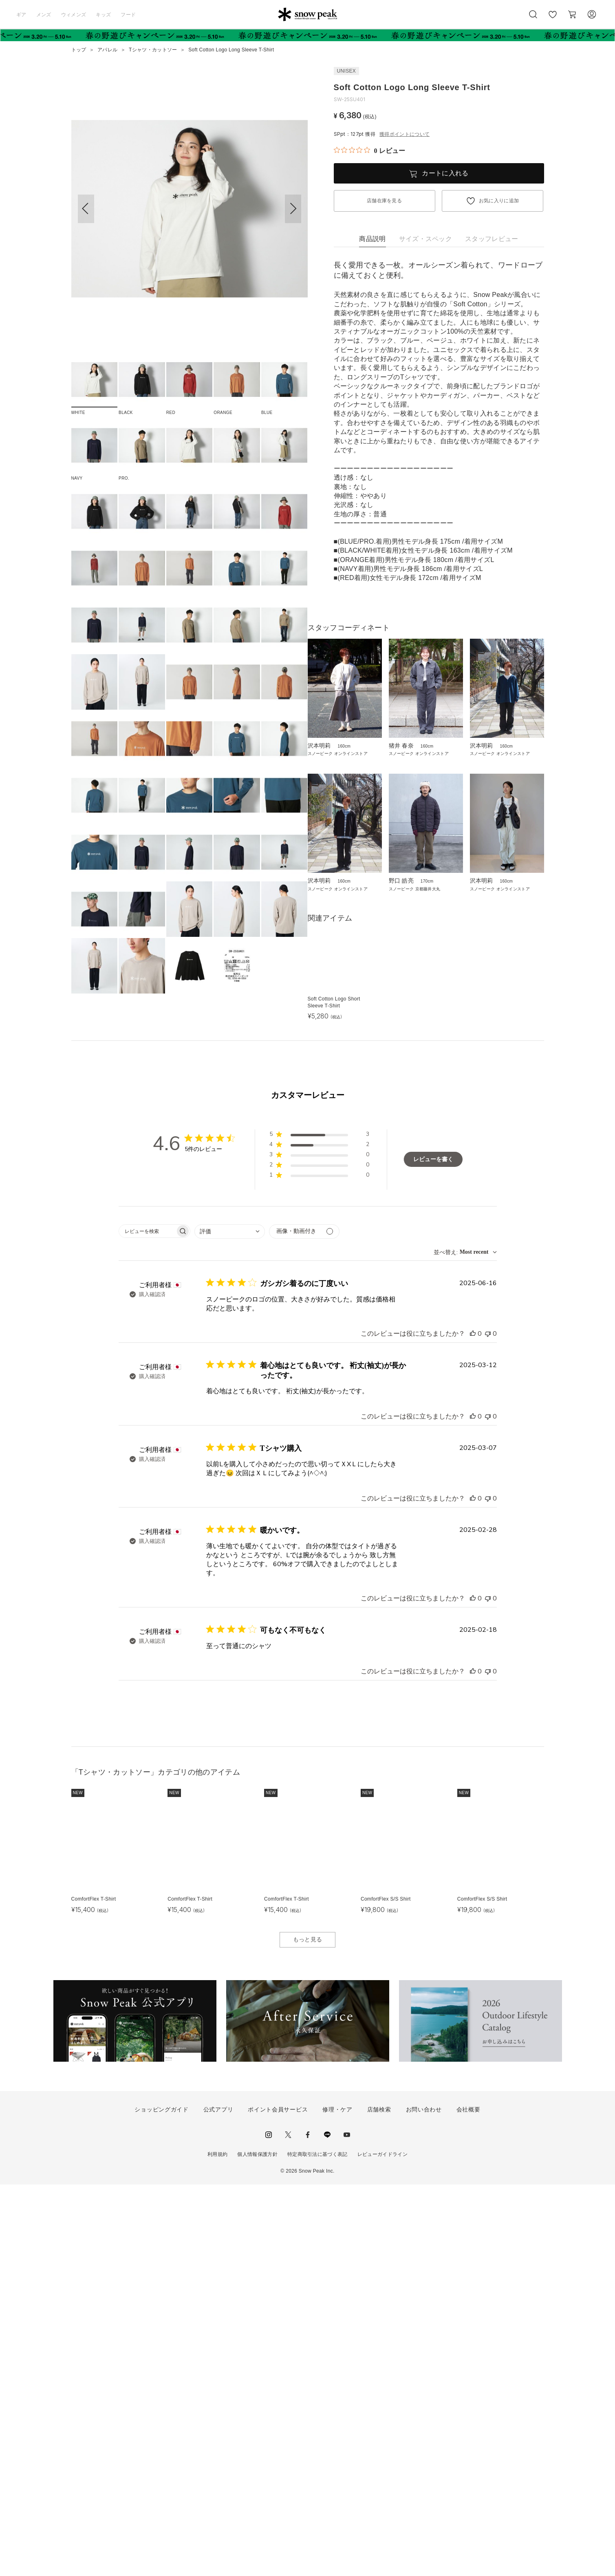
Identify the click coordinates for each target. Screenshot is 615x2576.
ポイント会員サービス (278, 2500)
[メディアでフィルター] (304, 1623)
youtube (346, 2526)
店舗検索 (379, 2500)
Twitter (288, 2526)
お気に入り (552, 18)
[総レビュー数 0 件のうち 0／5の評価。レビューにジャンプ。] (369, 150)
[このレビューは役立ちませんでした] (488, 1724)
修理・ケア (337, 2500)
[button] (293, 209)
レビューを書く (433, 1551)
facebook (307, 2526)
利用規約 (217, 2546)
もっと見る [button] (307, 2331)
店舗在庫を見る (384, 201)
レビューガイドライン (382, 2546)
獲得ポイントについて (404, 134)
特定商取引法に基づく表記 (317, 2546)
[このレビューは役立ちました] (473, 1724)
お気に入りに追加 (499, 201)
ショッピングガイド (161, 2500)
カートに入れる (445, 173)
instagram (268, 2526)
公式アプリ (218, 2500)
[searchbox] (147, 1622)
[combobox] (229, 1623)
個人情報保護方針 (257, 2546)
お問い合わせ (424, 2500)
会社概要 (468, 2500)
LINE (327, 2526)
